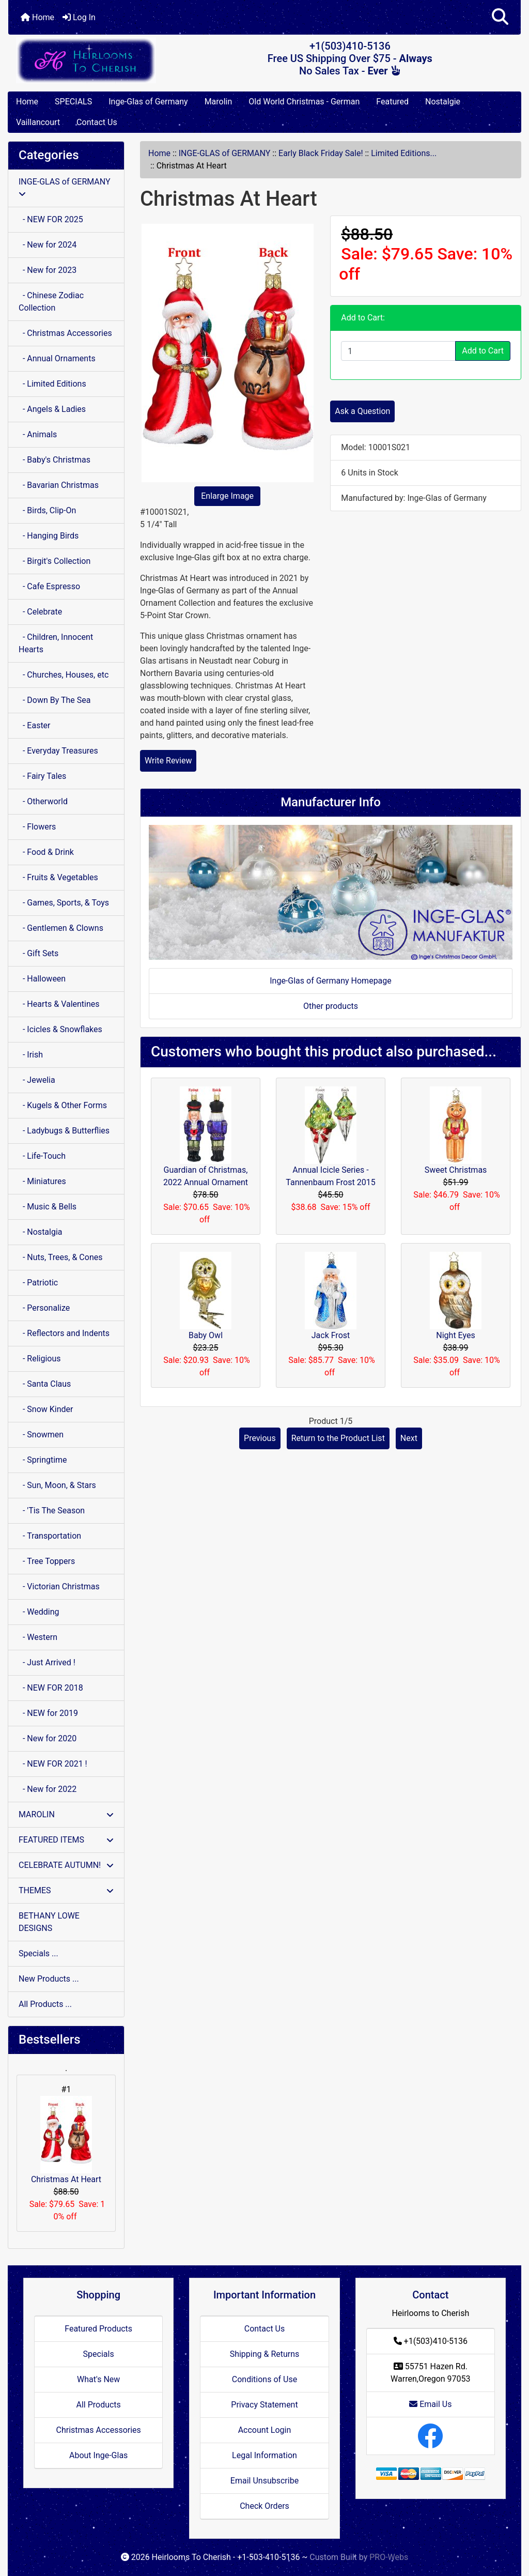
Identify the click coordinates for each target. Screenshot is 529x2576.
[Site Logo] (94, 60)
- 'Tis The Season (52, 1510)
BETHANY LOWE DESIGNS (49, 1922)
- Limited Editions (52, 384)
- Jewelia (37, 1080)
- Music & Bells (47, 1207)
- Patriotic (38, 1282)
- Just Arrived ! (47, 1662)
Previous (260, 1438)
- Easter (35, 725)
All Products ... (45, 2004)
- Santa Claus (45, 1384)
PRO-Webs (388, 2557)
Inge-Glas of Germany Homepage (331, 981)
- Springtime (43, 1460)
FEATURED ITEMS (66, 1840)
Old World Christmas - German (304, 101)
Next (408, 1438)
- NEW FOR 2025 (51, 219)
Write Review (168, 760)
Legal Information (264, 2455)
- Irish (31, 1055)
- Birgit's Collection (54, 561)
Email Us (430, 2404)
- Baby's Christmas (54, 460)
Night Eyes (455, 1335)
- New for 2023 (47, 270)
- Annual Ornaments (57, 358)
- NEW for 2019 (48, 1713)
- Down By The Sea (54, 700)
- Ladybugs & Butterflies (64, 1131)
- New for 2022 (47, 1789)
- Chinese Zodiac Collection (51, 301)
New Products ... (49, 1979)
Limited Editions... (404, 153)
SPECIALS (73, 101)
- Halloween (42, 979)
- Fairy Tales (42, 776)
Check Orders (264, 2506)
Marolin (218, 101)
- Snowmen (41, 1434)
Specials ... (38, 1953)
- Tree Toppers (47, 1561)
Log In (79, 17)
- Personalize (44, 1308)
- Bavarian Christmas (59, 485)
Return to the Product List (338, 1438)
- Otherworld (43, 801)
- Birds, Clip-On (47, 510)
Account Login (264, 2430)
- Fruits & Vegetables (58, 877)
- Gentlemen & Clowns (61, 928)
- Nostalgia (41, 1232)
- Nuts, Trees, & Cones (60, 1257)
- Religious (40, 1358)
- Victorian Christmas (59, 1586)
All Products (98, 2405)
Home (37, 17)
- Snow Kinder (46, 1409)
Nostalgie (442, 101)
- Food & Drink (46, 852)
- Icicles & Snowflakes (60, 1029)
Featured (392, 101)
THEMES (66, 1890)
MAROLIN (66, 1814)
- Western (38, 1637)
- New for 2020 (47, 1738)
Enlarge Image (227, 496)
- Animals (38, 434)
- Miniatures (42, 1181)
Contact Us (96, 122)
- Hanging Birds (49, 536)
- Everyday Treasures (58, 751)
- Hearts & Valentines (59, 1004)
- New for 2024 (47, 245)
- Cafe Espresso (49, 586)
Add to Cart (483, 351)
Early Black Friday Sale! (320, 153)
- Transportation (50, 1536)
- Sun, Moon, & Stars (57, 1485)
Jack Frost (331, 1335)
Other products (330, 1006)
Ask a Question (362, 411)
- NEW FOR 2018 (51, 1688)
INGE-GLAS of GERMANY (225, 153)
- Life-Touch (42, 1156)
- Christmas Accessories (65, 333)
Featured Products (98, 2329)
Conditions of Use (264, 2379)
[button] (500, 17)
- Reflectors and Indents (64, 1333)
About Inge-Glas (98, 2455)
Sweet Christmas (456, 1170)
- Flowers (37, 827)
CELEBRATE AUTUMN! (66, 1865)
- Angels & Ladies (52, 409)
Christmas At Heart (66, 2140)
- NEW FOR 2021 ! (53, 1764)
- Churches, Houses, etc (63, 675)
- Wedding (39, 1612)
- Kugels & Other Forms (63, 1105)
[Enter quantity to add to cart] (398, 351)
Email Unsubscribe (264, 2481)
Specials (98, 2354)
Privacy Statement (264, 2405)
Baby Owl (206, 1335)
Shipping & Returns (265, 2354)
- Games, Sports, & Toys (64, 903)
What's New (98, 2379)
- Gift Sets (38, 953)
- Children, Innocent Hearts (56, 643)
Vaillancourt (38, 122)
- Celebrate (40, 612)
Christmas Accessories (98, 2430)
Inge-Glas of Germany (148, 101)
